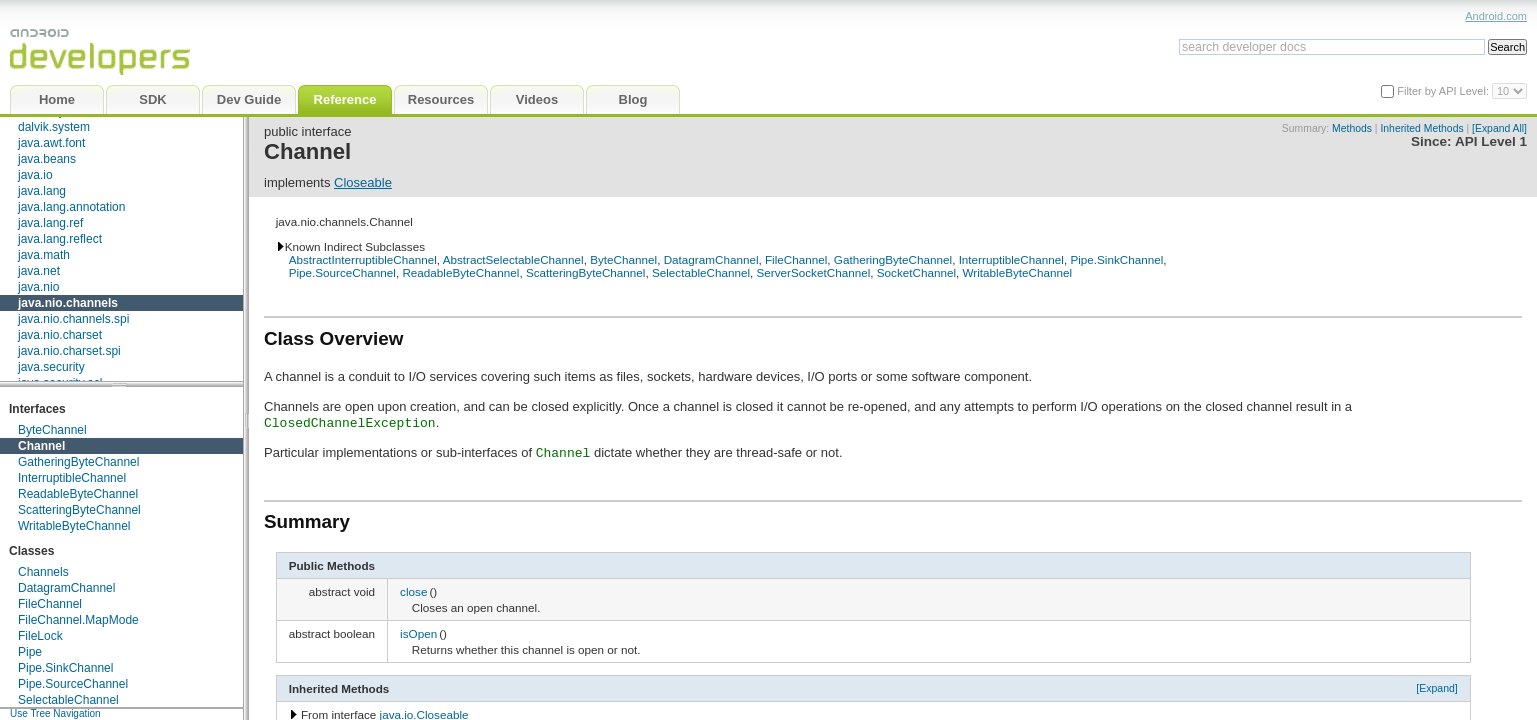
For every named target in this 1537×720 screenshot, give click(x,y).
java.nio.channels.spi (73, 319)
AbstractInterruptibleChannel (363, 259)
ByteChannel (52, 430)
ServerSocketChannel (814, 272)
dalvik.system (54, 127)
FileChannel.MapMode (78, 620)
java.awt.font (51, 143)
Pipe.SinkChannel (65, 668)
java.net (39, 271)
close (413, 591)
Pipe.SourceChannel (73, 684)
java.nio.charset (60, 335)
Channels (43, 572)
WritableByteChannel (74, 526)
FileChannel (50, 604)
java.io (35, 175)
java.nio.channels (68, 303)
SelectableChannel (68, 700)
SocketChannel (916, 272)
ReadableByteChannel (78, 494)
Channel (41, 446)
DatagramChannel (66, 588)
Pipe (30, 652)
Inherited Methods (1421, 128)
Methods (1352, 128)
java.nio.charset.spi (69, 351)
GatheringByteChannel (78, 462)
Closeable (363, 182)
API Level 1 (1491, 141)
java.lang (42, 191)
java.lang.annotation (71, 207)
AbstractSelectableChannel (513, 259)
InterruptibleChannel (72, 478)
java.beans (47, 159)
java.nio (38, 287)
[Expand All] (1499, 128)
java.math (44, 255)
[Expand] (1437, 688)
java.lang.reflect (60, 239)
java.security (51, 367)
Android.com (1496, 16)
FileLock (40, 636)
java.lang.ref (50, 223)
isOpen (418, 633)
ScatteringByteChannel (79, 510)
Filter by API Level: (1444, 91)
